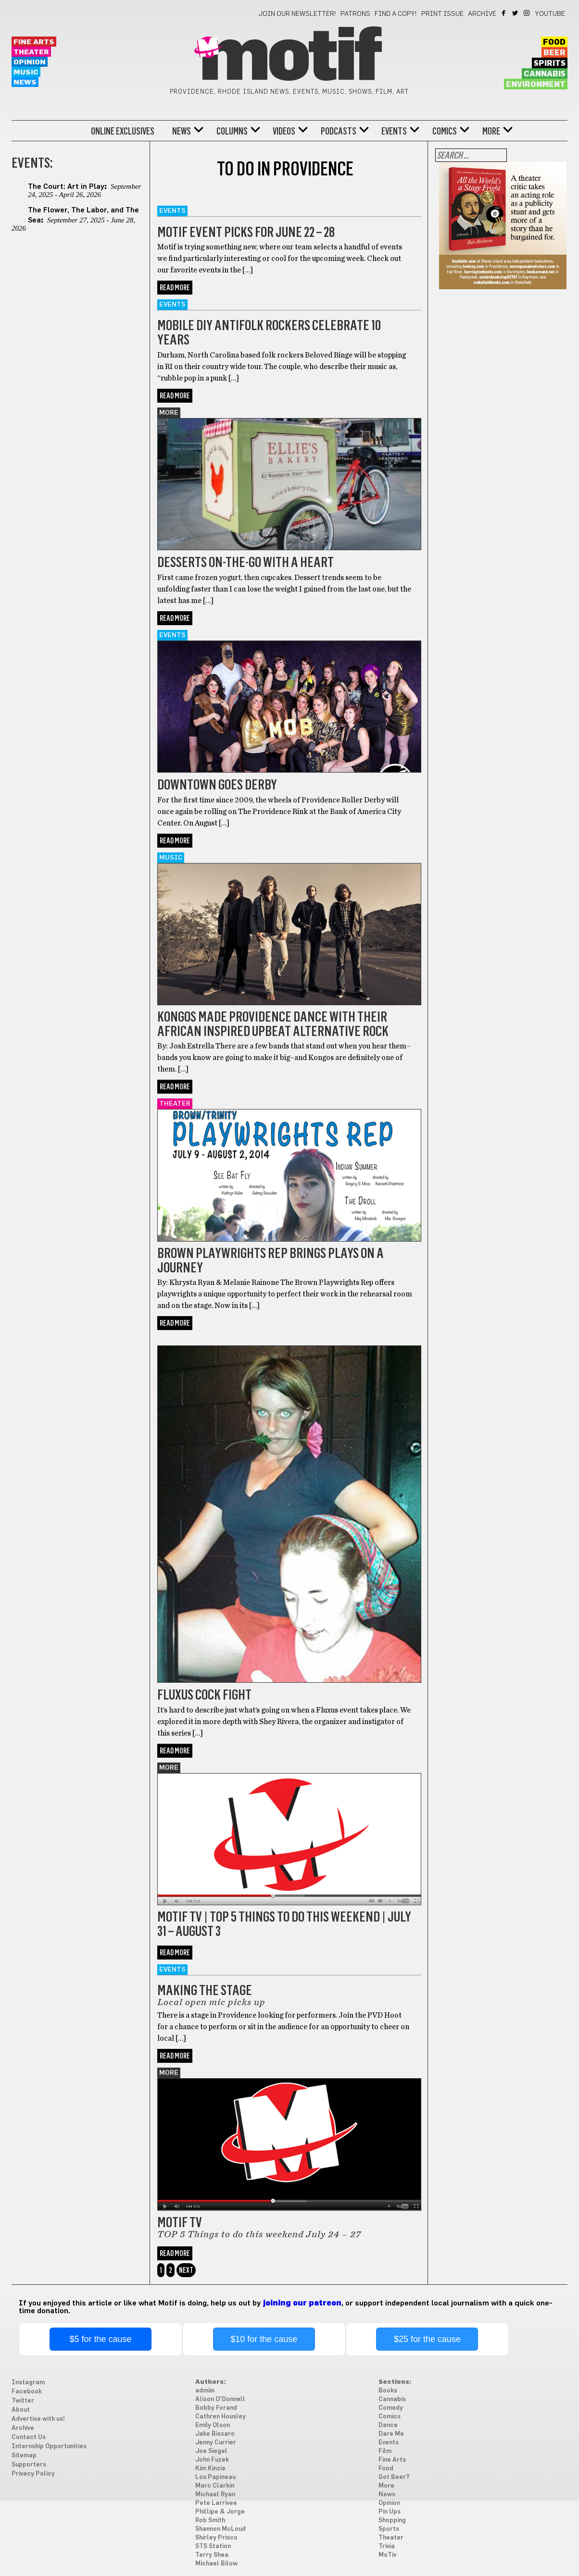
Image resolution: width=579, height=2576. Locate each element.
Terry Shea (211, 2555)
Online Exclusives (122, 131)
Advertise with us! (38, 2419)
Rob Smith (210, 2520)
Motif (289, 57)
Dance (388, 2425)
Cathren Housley (220, 2417)
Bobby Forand (216, 2408)
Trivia (386, 2546)
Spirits (550, 63)
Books (387, 2391)
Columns (232, 131)
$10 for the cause (263, 2339)
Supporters (29, 2465)
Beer (554, 53)
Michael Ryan (215, 2494)
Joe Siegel (211, 2451)
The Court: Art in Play (66, 186)
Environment (536, 84)
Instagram (527, 13)
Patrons (355, 14)
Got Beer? (393, 2477)
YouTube (550, 14)
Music (25, 72)
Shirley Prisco (216, 2538)
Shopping (392, 2520)
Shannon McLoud (220, 2529)
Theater (31, 52)
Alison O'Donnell (220, 2399)
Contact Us (29, 2437)
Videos (284, 131)
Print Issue (442, 14)
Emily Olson (212, 2425)
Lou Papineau (215, 2477)
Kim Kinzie (210, 2468)
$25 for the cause (427, 2339)
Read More (175, 287)
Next (186, 2270)
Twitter (515, 13)
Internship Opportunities (49, 2446)
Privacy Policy (33, 2474)
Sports (388, 2529)
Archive (482, 14)
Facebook (504, 13)
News (25, 82)
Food (554, 42)
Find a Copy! (396, 14)
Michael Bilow (216, 2564)
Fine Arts (33, 42)
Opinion (29, 62)
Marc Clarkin (214, 2486)
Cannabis (545, 74)
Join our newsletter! (297, 14)
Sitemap (24, 2456)
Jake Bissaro (215, 2434)
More (491, 131)
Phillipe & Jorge (220, 2512)
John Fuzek (212, 2460)
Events (394, 131)
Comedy (390, 2408)
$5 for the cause (100, 2339)
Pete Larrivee (216, 2503)
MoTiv (387, 2555)
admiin (204, 2391)
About (21, 2410)
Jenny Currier (215, 2443)
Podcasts (338, 131)
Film (384, 2451)
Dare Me (174, 1340)
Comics (444, 131)
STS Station (213, 2546)
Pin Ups (389, 2512)
